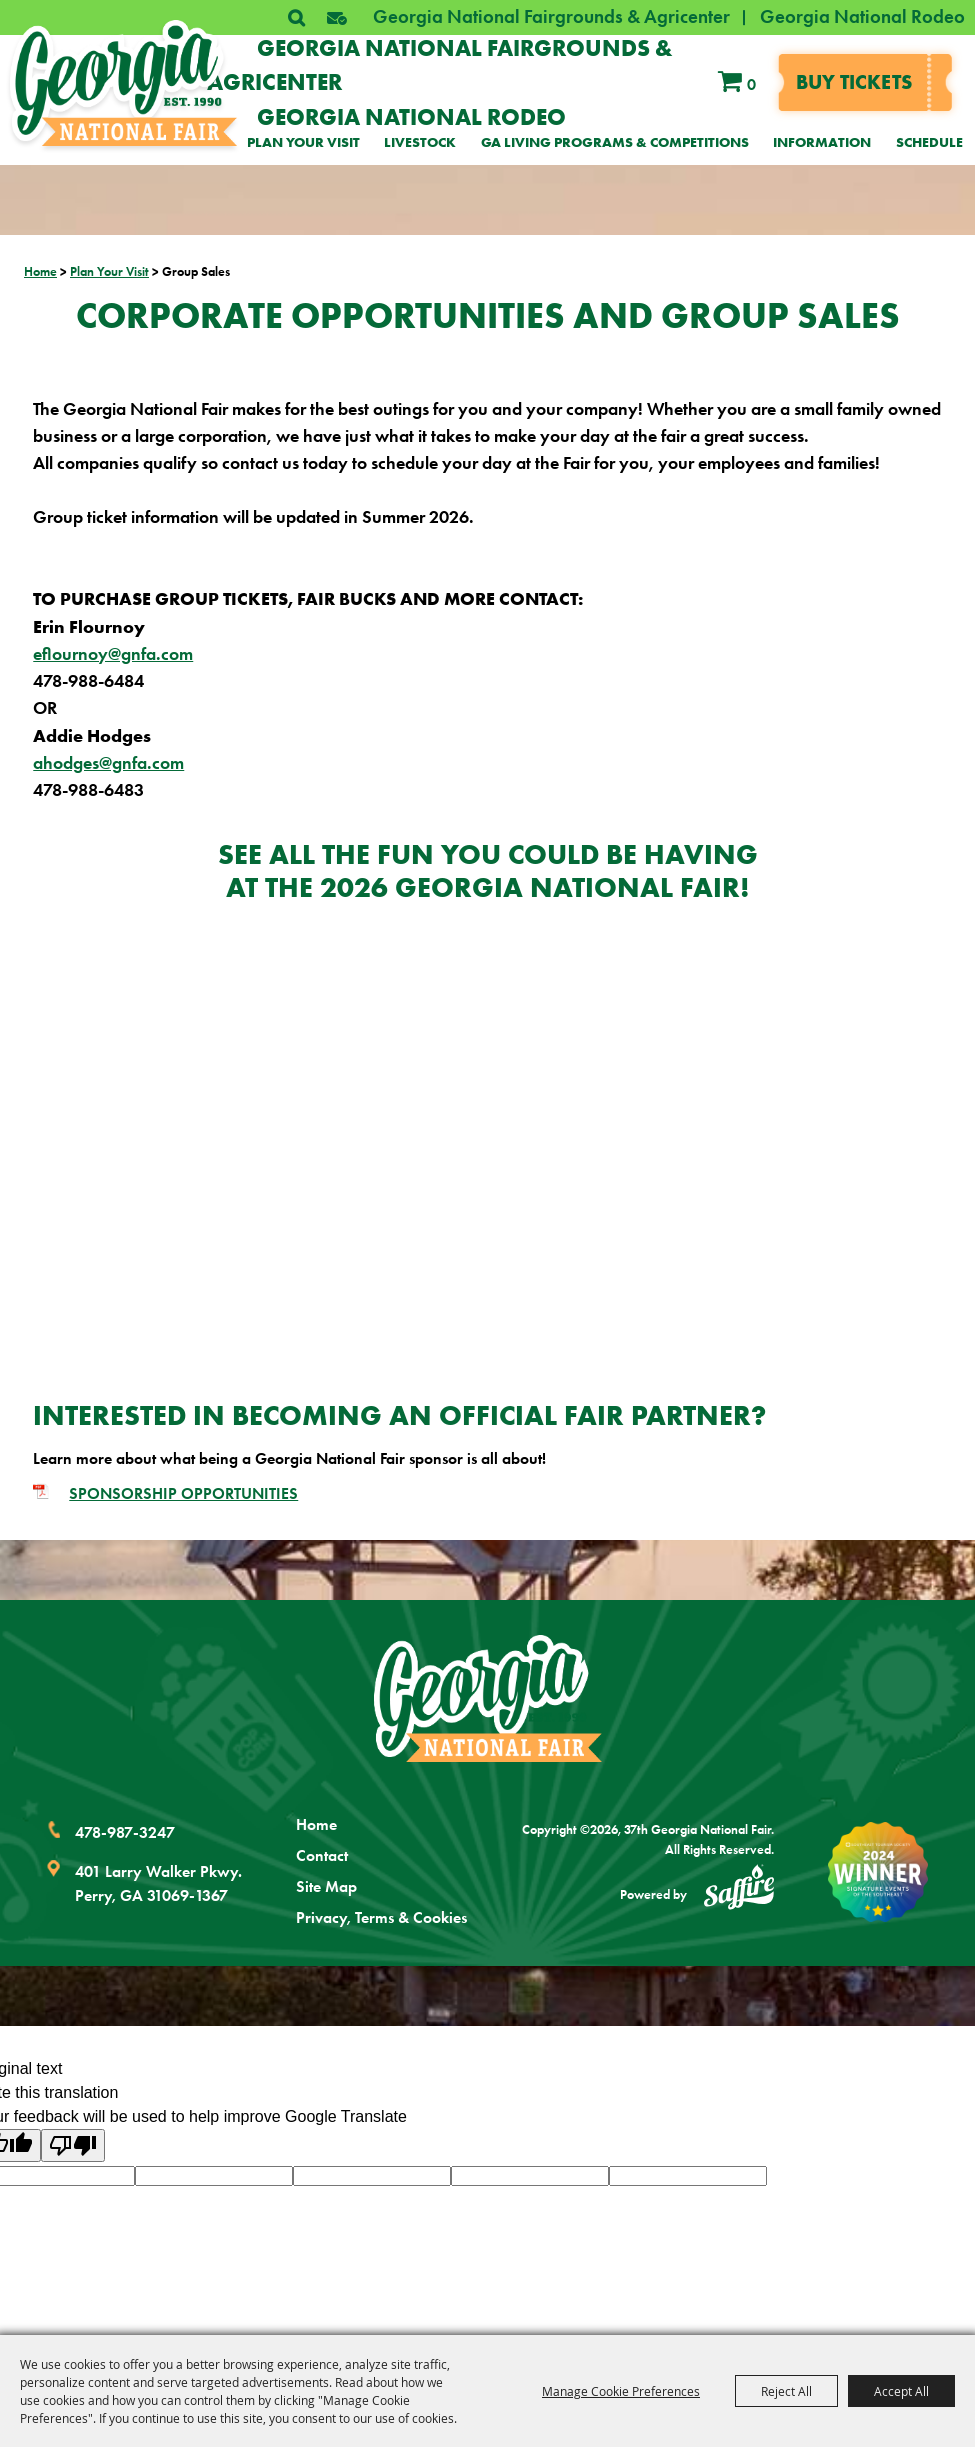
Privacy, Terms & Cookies (381, 1917)
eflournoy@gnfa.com (113, 654)
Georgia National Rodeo (862, 16)
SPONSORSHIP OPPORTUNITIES (183, 1493)
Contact (322, 1855)
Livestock (420, 142)
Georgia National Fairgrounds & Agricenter (551, 16)
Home (40, 271)
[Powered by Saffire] (739, 1890)
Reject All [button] (786, 2391)
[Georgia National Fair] (488, 1698)
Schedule (929, 142)
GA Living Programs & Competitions (615, 142)
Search (296, 18)
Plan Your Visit (303, 142)
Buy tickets (854, 81)
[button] (337, 18)
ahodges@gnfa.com (108, 763)
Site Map (326, 1886)
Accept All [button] (901, 2391)
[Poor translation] (73, 2145)
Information (822, 142)
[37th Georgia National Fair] (123, 83)
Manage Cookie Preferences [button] (621, 2391)
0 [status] (751, 84)
